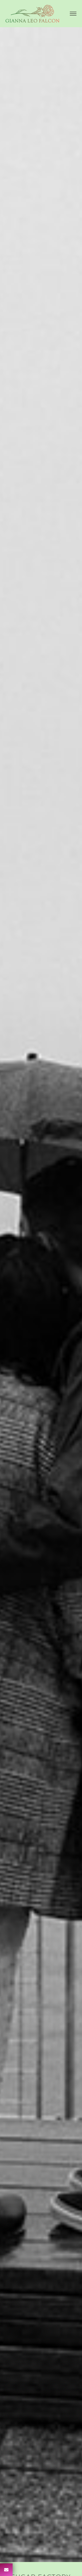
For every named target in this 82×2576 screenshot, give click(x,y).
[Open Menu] (73, 13)
